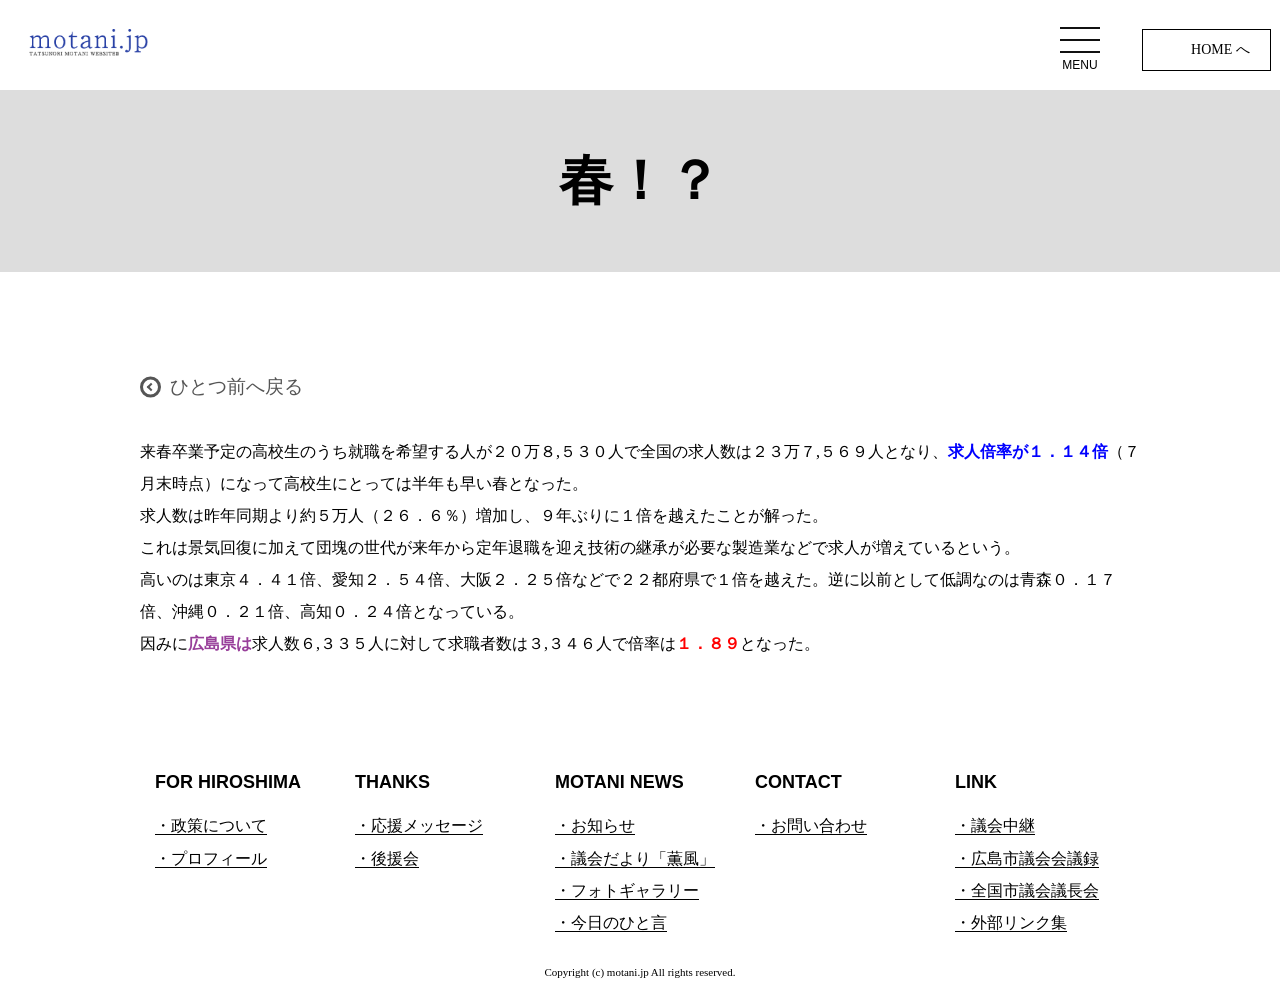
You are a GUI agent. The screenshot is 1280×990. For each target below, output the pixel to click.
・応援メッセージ (419, 825)
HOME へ (1220, 49)
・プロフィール (211, 858)
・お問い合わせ (811, 825)
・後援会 (387, 858)
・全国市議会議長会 (1027, 890)
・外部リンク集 (1011, 922)
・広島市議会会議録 (1027, 858)
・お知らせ (595, 825)
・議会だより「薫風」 (635, 858)
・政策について (211, 825)
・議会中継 (995, 825)
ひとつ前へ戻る (236, 386)
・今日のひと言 (611, 922)
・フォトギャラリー (627, 890)
